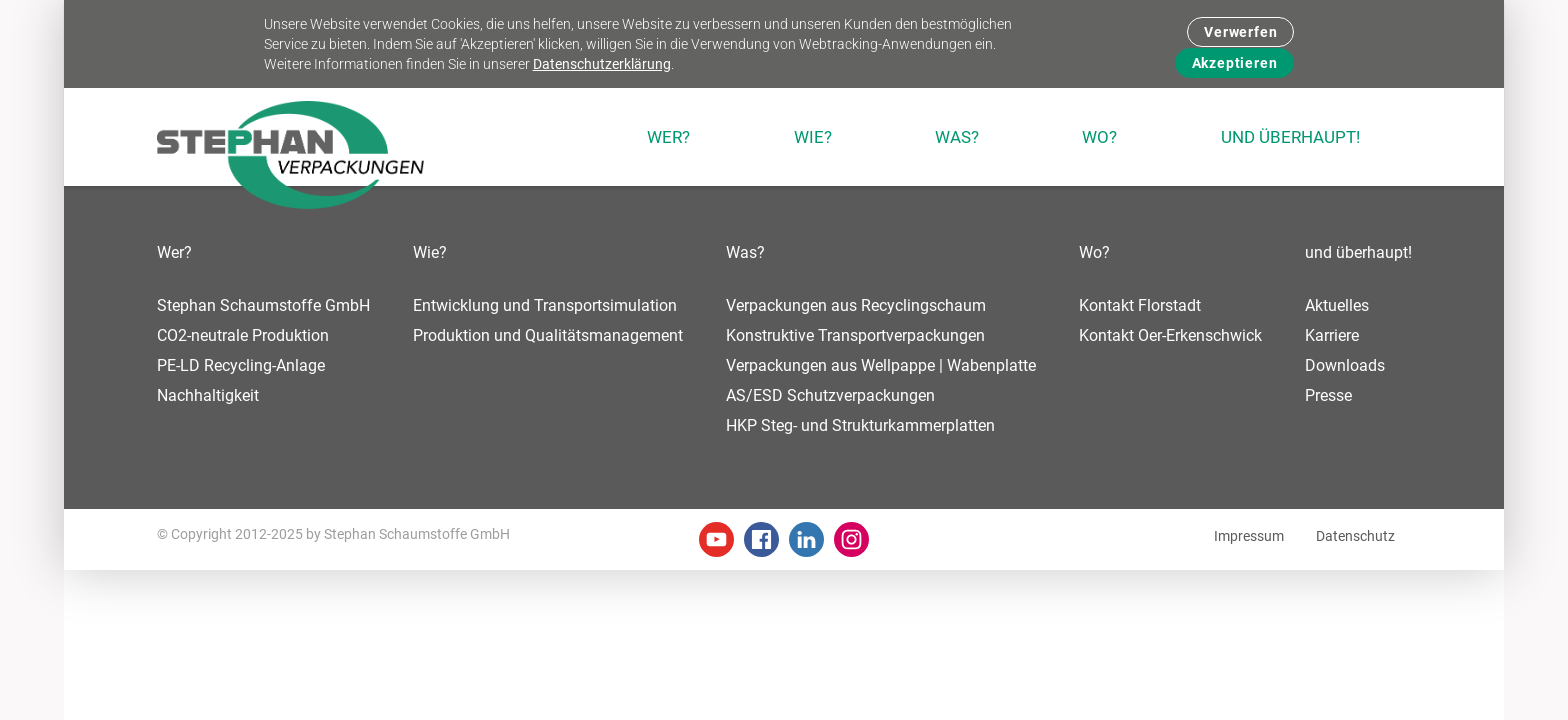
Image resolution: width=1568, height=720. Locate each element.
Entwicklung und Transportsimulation (545, 305)
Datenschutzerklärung (602, 64)
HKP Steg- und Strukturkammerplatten (860, 425)
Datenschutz (1355, 536)
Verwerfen (1240, 32)
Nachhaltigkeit (208, 395)
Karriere (1332, 335)
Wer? (174, 252)
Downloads (1345, 365)
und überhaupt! (1358, 252)
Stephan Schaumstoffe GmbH (263, 305)
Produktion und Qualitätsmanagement (548, 335)
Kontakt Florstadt (1140, 305)
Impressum (1249, 536)
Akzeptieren (1235, 63)
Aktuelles (1337, 305)
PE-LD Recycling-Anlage (241, 365)
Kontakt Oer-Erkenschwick (1170, 335)
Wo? (1094, 252)
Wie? (430, 252)
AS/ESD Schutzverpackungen (830, 395)
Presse (1328, 395)
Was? (745, 252)
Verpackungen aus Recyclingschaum (856, 305)
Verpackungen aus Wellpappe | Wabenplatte (881, 365)
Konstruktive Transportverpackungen (855, 335)
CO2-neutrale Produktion (243, 335)
